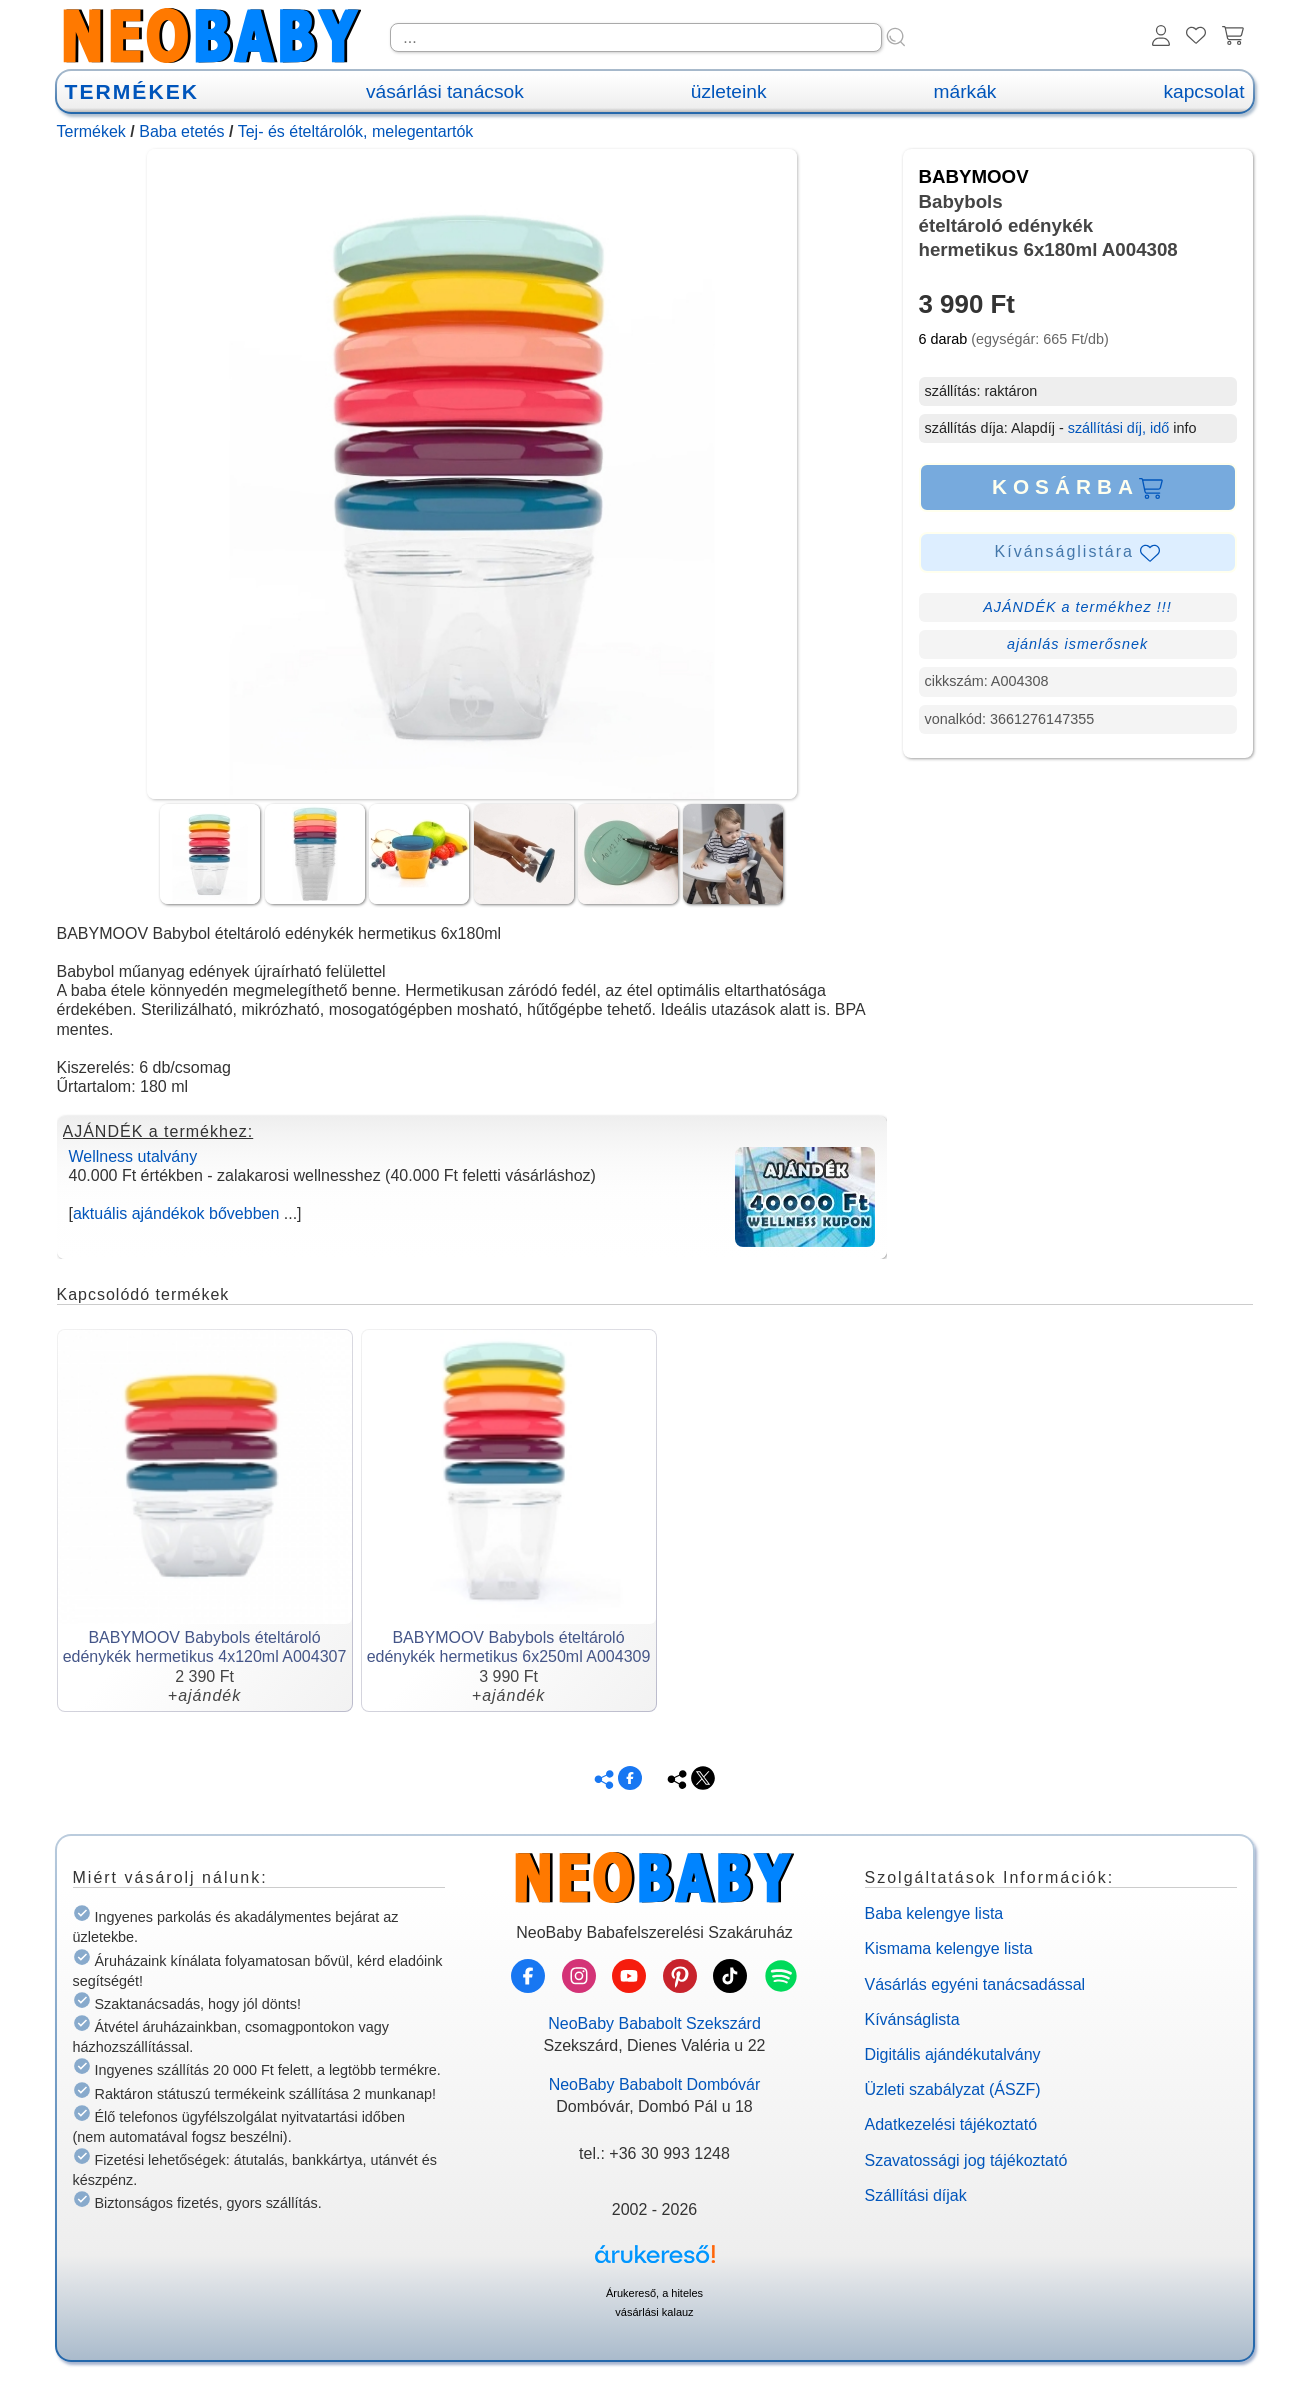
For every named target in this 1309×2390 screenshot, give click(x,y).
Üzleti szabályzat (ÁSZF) (953, 2089)
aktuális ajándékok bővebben (176, 1213)
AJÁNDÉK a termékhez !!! (1077, 607)
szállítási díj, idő (1119, 428)
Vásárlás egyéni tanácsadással (975, 1984)
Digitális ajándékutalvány (953, 2054)
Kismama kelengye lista (949, 1948)
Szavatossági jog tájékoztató (966, 2160)
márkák (965, 91)
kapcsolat (1203, 91)
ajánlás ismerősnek (1077, 644)
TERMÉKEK (132, 91)
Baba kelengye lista (934, 1913)
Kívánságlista (912, 2019)
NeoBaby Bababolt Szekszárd (654, 2023)
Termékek (91, 131)
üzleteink (729, 91)
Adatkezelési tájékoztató (951, 2124)
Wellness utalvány (133, 1156)
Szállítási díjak (916, 2195)
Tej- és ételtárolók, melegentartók (356, 131)
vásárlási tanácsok (445, 91)
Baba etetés (181, 131)
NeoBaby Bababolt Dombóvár (655, 2084)
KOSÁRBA (1077, 487)
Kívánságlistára (1078, 553)
